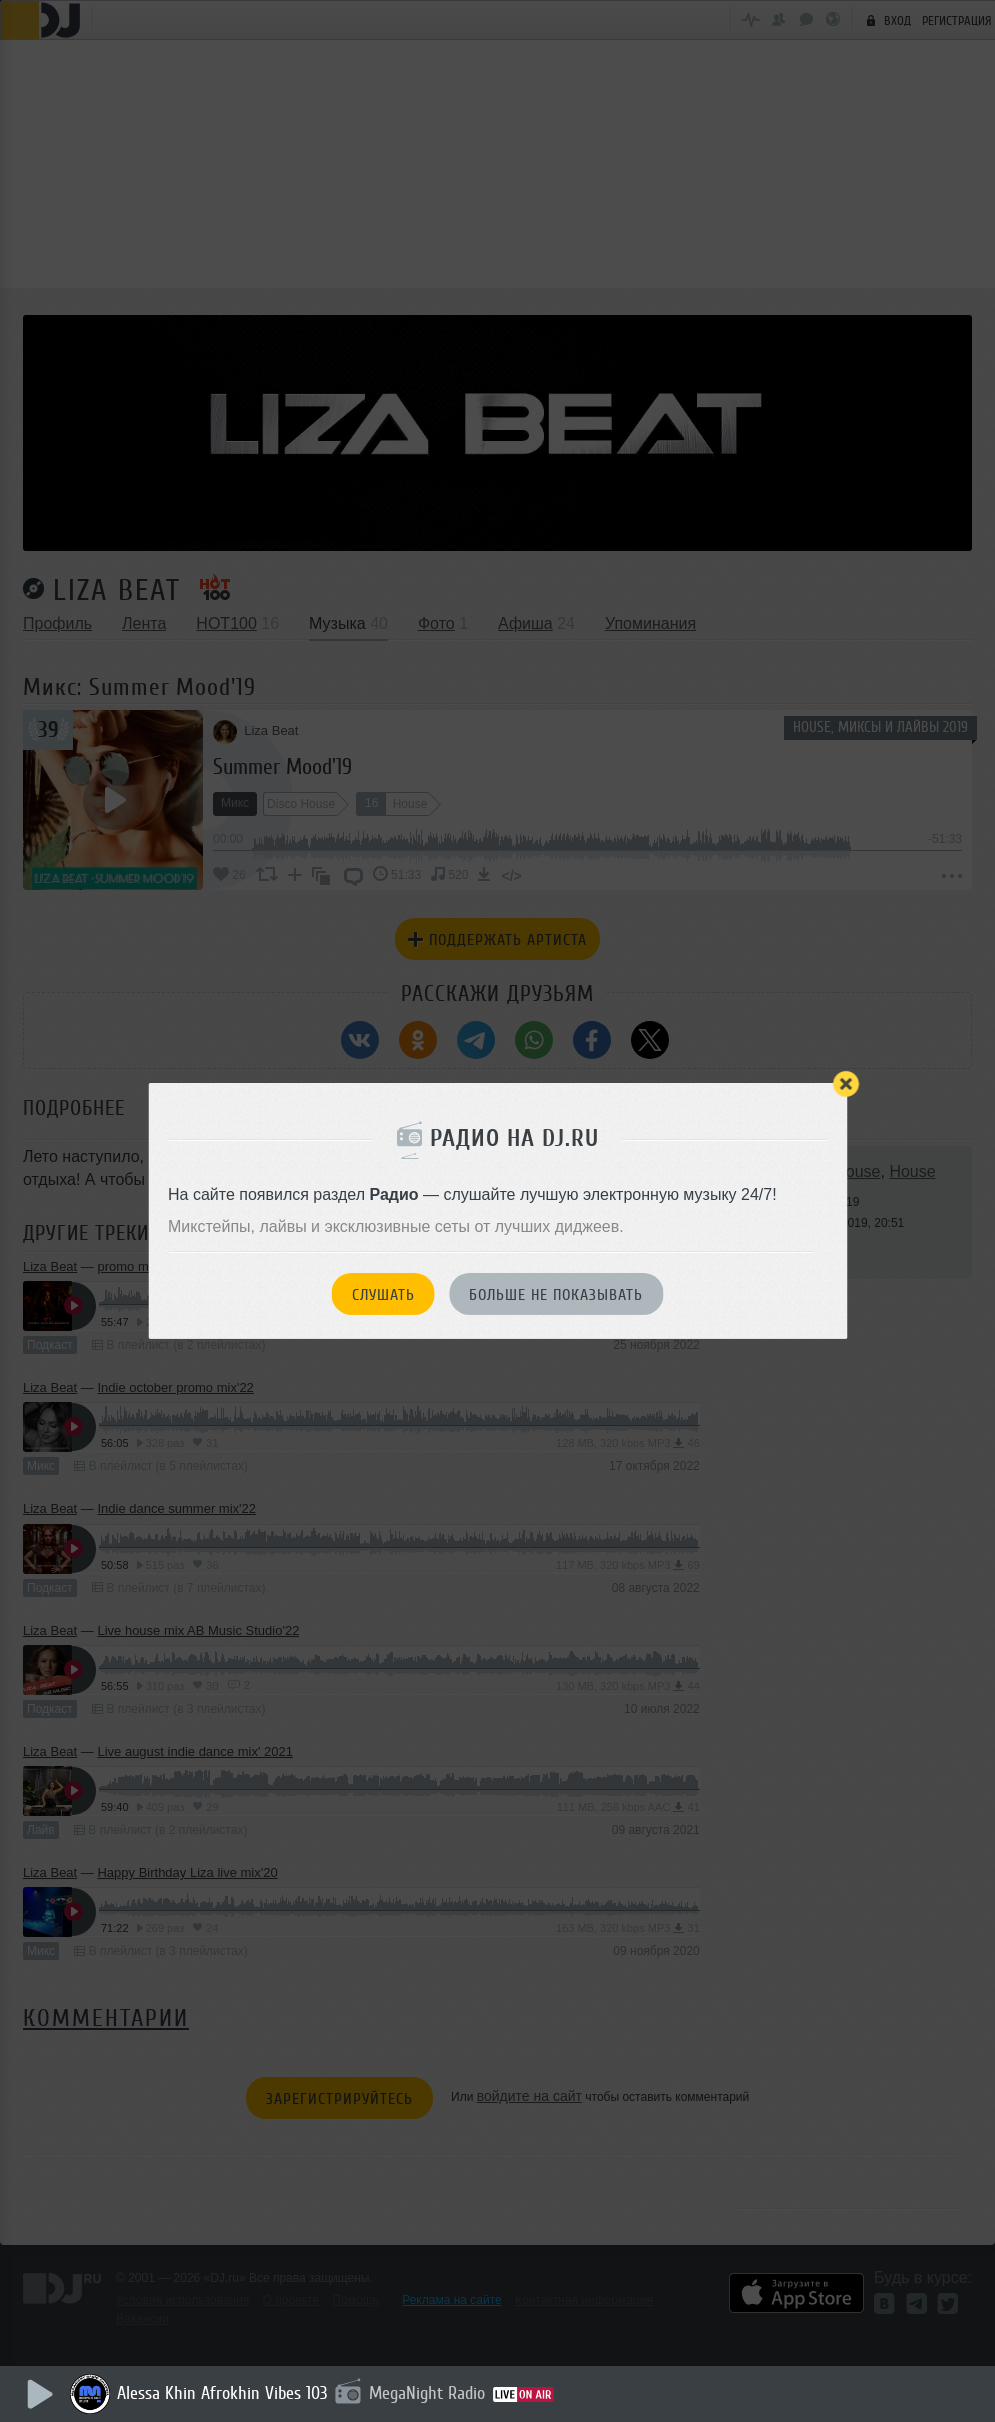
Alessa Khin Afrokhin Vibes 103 (227, 2393)
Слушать (383, 1295)
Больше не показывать (556, 1295)
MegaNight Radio (432, 2393)
